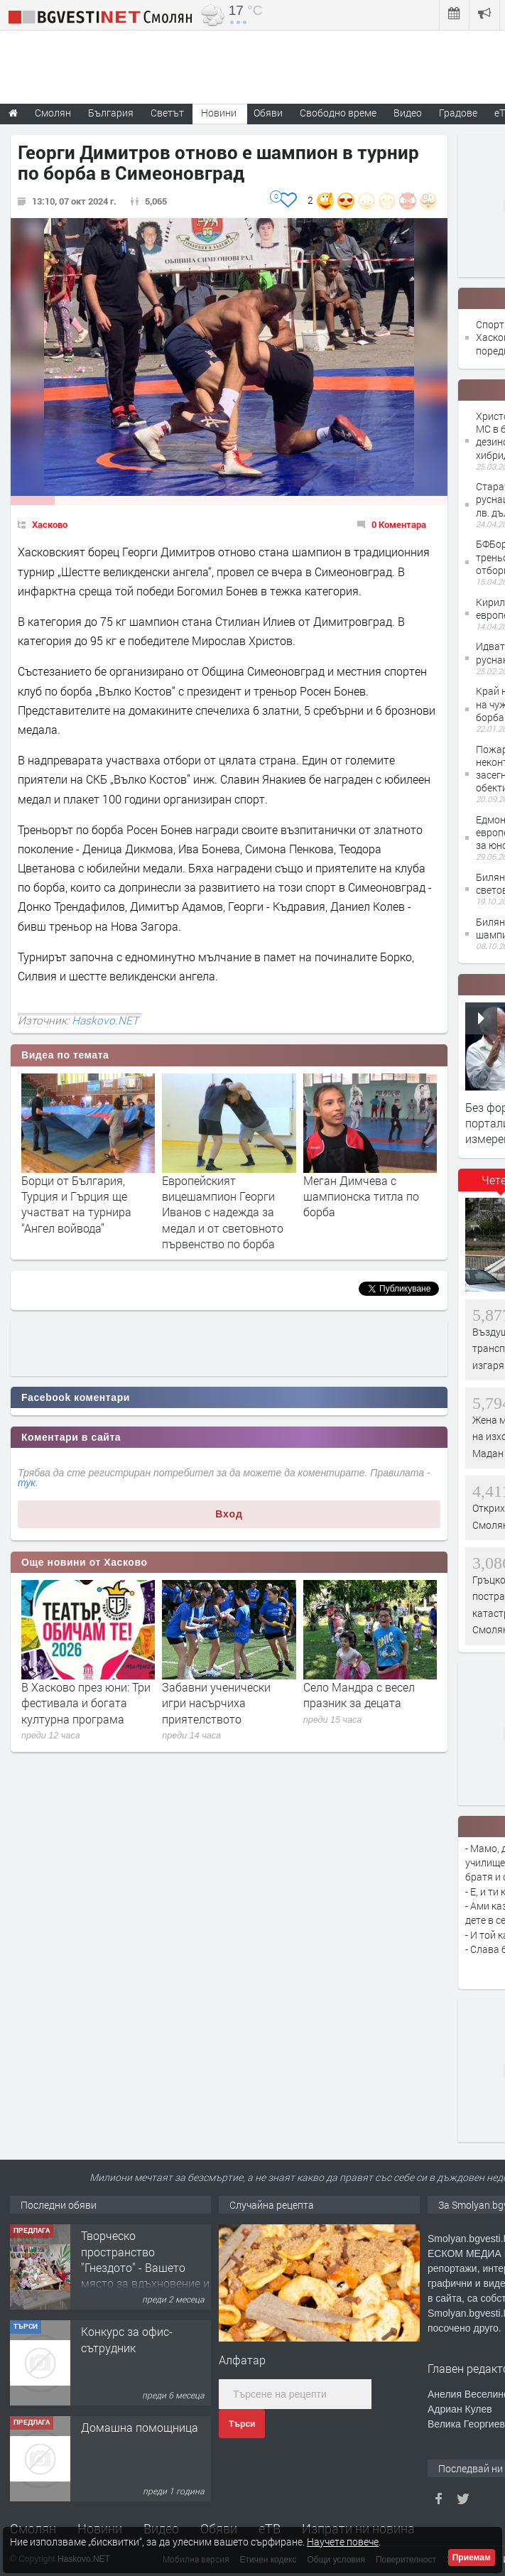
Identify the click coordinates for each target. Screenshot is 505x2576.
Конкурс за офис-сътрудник (127, 2339)
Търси (242, 2424)
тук (27, 1482)
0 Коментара (398, 524)
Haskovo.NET (105, 1020)
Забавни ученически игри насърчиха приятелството (216, 1702)
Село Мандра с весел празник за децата (359, 1694)
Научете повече (343, 2541)
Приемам (471, 2558)
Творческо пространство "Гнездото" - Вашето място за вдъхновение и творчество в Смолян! (145, 2267)
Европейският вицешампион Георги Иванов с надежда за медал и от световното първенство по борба (222, 1212)
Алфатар (242, 2359)
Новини (219, 112)
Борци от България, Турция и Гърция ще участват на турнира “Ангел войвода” (76, 1204)
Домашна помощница (139, 2427)
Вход (229, 1514)
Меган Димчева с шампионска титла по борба (361, 1196)
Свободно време (338, 112)
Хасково (49, 524)
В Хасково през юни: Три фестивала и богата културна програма (86, 1702)
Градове (458, 112)
